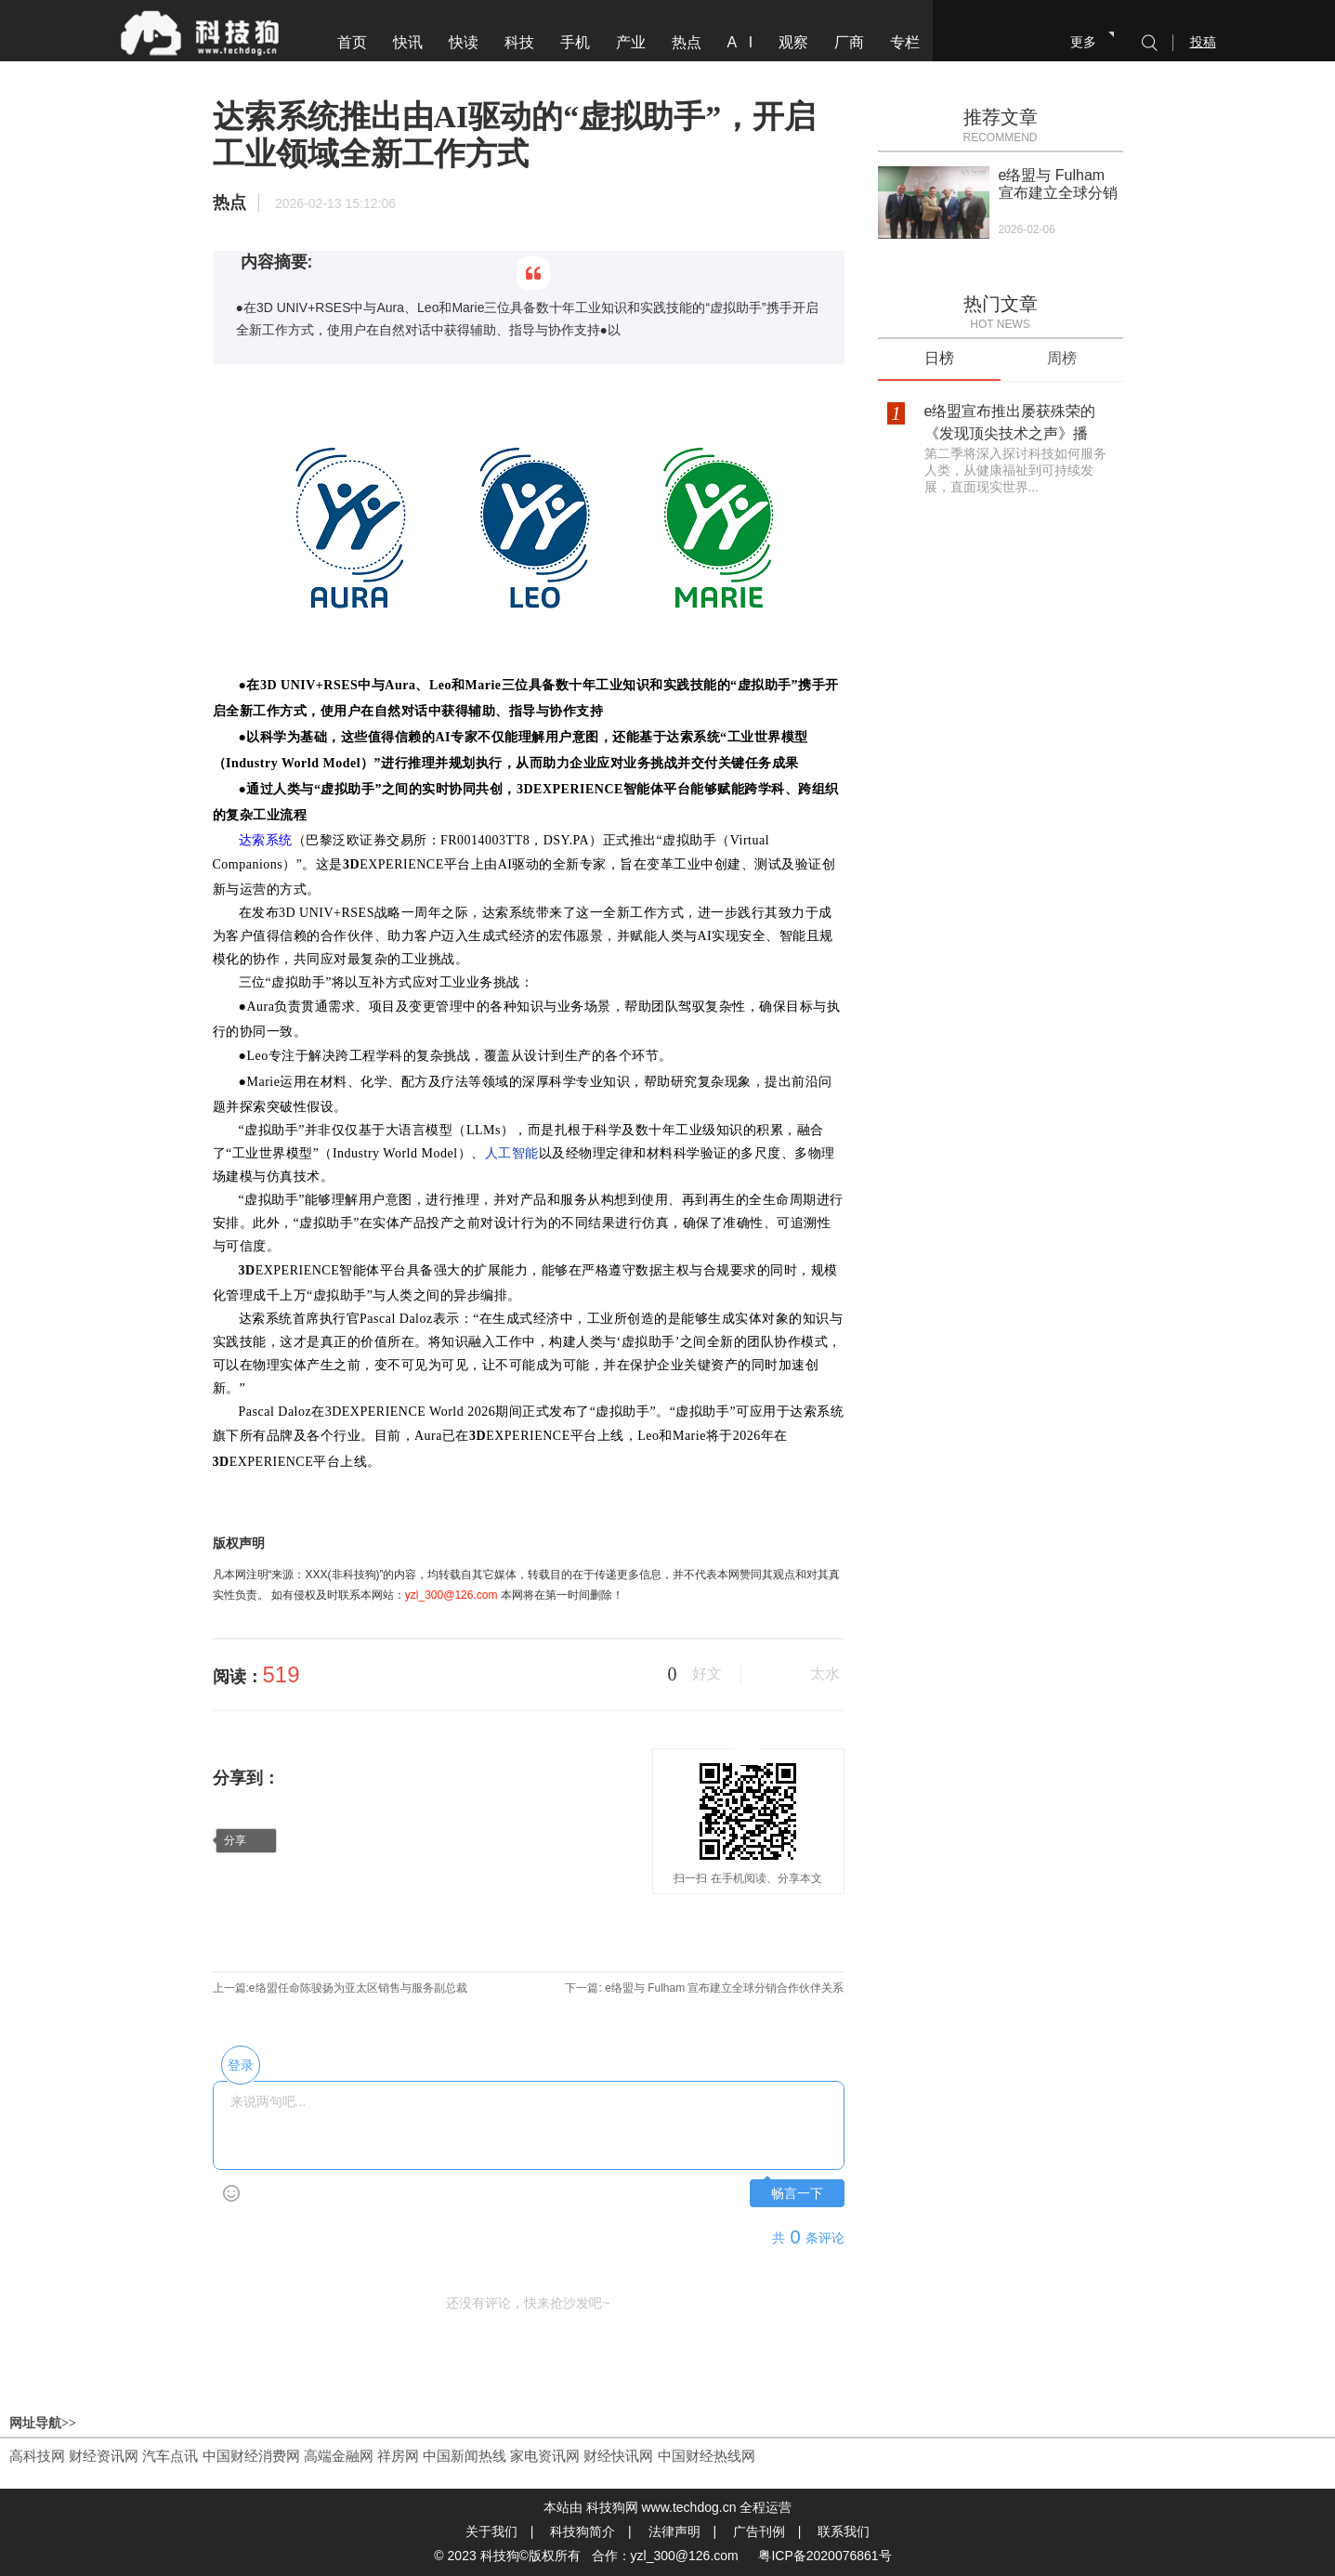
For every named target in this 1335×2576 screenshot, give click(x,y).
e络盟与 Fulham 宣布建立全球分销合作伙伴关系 (723, 1987)
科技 (519, 42)
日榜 (939, 358)
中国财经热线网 (706, 2456)
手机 (575, 42)
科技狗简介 (582, 2531)
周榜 (1062, 358)
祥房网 (398, 2456)
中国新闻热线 (464, 2456)
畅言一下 (797, 2194)
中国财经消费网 (251, 2456)
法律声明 (674, 2531)
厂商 (849, 42)
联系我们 (844, 2531)
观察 (793, 42)
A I (740, 42)
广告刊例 (759, 2531)
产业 (631, 42)
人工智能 (512, 1153)
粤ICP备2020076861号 (824, 2555)
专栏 (905, 42)
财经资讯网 (103, 2456)
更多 (1083, 41)
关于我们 (491, 2531)
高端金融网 (338, 2456)
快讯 (408, 42)
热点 (686, 42)
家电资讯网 (545, 2456)
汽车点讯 (170, 2456)
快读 (463, 42)
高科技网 (37, 2456)
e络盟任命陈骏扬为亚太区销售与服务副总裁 (358, 1987)
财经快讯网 (618, 2456)
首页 (352, 42)
